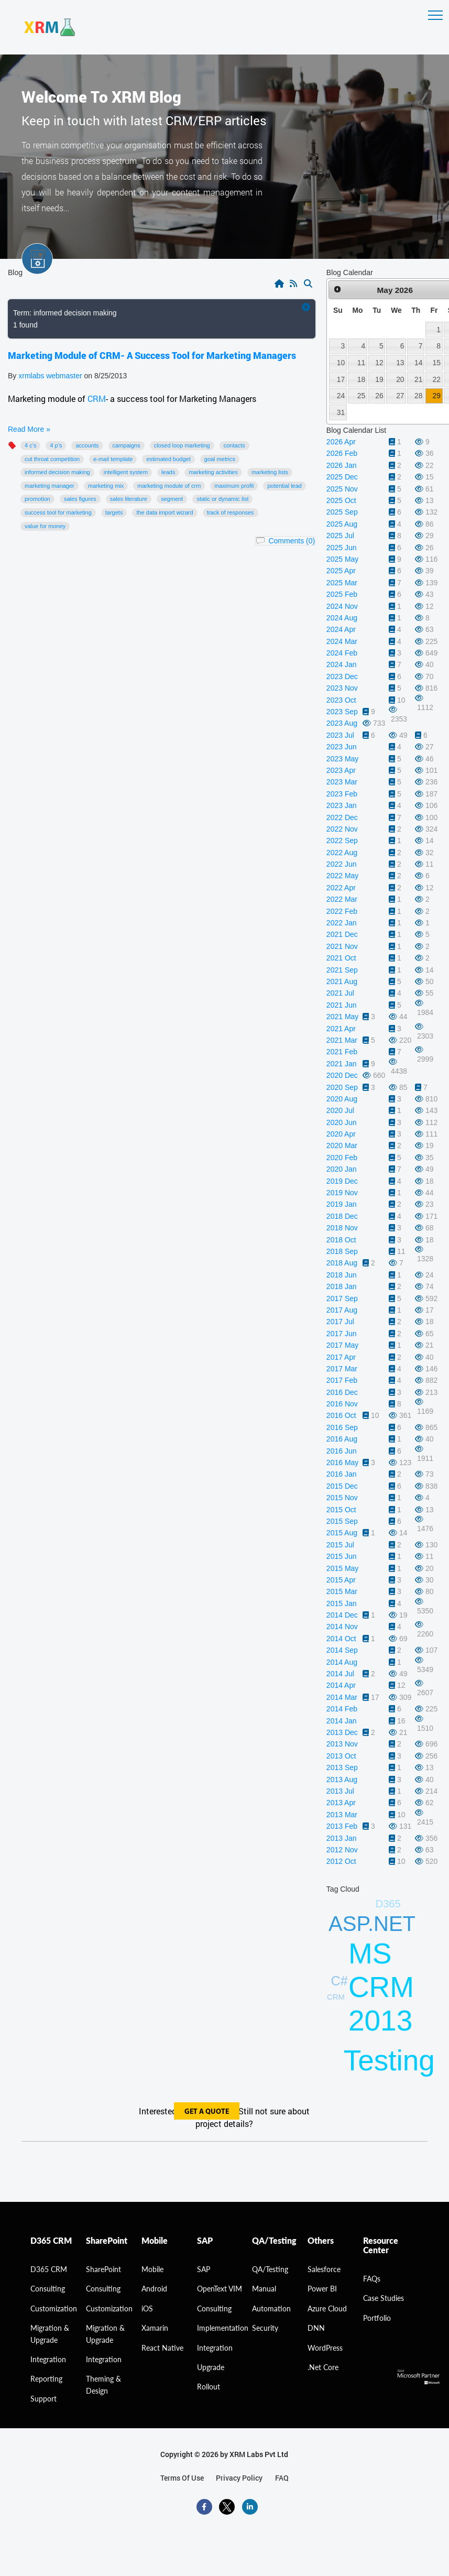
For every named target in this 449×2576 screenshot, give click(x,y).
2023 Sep (342, 711)
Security (265, 2327)
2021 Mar (341, 1040)
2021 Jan (341, 1064)
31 (341, 412)
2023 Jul (340, 735)
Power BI (322, 2288)
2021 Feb (341, 1051)
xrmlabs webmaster (51, 376)
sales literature (129, 499)
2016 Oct (341, 1415)
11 (361, 362)
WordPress (325, 2347)
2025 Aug (341, 524)
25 (361, 395)
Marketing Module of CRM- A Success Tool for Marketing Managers (152, 355)
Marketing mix (106, 486)
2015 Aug (341, 1533)
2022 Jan (341, 923)
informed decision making (57, 472)
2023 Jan (341, 805)
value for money (45, 526)
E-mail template (113, 459)
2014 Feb (341, 1709)
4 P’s (56, 445)
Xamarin (154, 2327)
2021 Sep (342, 970)
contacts (234, 445)
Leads (168, 472)
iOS (147, 2308)
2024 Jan (341, 664)
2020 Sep (342, 1087)
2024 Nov (342, 606)
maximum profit (234, 486)
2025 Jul (340, 535)
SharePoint (103, 2269)
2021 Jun (341, 1005)
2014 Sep (342, 1650)
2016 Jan (341, 1474)
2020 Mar (341, 1145)
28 (418, 395)
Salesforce (324, 2269)
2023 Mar (341, 782)
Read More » (29, 429)
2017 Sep (342, 1298)
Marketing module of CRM (169, 486)
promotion (37, 499)
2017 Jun (341, 1333)
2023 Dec (342, 676)
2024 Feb (341, 653)
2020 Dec (342, 1075)
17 (341, 379)
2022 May (342, 875)
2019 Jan (341, 1204)
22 (436, 379)
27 (400, 395)
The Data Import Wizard (164, 512)
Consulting (103, 2288)
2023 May (342, 759)
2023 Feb (341, 794)
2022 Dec (342, 817)
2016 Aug (341, 1439)
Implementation (222, 2327)
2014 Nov (342, 1626)
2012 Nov (342, 1850)
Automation (271, 2308)
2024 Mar (341, 641)
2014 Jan (341, 1721)
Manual (264, 2288)
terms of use (182, 2478)
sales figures (80, 499)
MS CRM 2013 (381, 1987)
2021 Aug (341, 981)
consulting (47, 2288)
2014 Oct (341, 1638)
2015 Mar (341, 1591)
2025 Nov (342, 489)
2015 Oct (341, 1509)
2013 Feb (341, 1826)
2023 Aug (341, 723)
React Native (162, 2347)
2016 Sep (342, 1427)
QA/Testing (270, 2269)
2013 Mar (341, 1814)
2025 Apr (341, 570)
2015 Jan (341, 1603)
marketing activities (213, 472)
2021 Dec (342, 934)
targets (114, 512)
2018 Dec (342, 1216)
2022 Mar (341, 899)
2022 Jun (341, 864)
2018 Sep (342, 1251)
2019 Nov (342, 1192)
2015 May (342, 1568)
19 (379, 379)
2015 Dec (342, 1486)
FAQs (371, 2278)
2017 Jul (340, 1321)
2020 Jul (340, 1110)
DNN (316, 2327)
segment (172, 499)
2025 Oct (341, 500)
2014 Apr (341, 1685)
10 (341, 362)
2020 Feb (341, 1157)
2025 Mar (341, 582)
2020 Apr (341, 1134)
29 (436, 395)
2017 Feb (341, 1380)
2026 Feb (341, 453)
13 (400, 362)
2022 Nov (342, 829)
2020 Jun (341, 1122)
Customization (53, 2308)
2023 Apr (341, 770)
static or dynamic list (222, 499)
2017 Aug (341, 1310)
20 (400, 379)
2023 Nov (342, 688)
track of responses (230, 512)
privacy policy (239, 2478)
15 (436, 362)
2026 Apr (341, 442)
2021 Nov (342, 946)
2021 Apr (341, 1028)
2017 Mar (341, 1369)
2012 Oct (341, 1861)
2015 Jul (340, 1545)
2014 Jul (340, 1673)
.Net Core (323, 2367)
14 (418, 362)
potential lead (284, 486)
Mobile (152, 2269)
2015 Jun (341, 1556)
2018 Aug (341, 1263)
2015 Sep (342, 1521)
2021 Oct (341, 958)
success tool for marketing (58, 512)
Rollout (208, 2386)
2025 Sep (342, 512)
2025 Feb (341, 594)
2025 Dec (342, 477)
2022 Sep (342, 840)
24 (341, 395)
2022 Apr (341, 887)
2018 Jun (341, 1275)
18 (361, 379)
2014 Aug (341, 1662)
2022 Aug (341, 852)
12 (379, 362)
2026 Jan (341, 465)
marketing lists (269, 472)
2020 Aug (341, 1099)
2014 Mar (341, 1697)
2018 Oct (341, 1240)
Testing (389, 2060)
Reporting (46, 2378)
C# (339, 1980)
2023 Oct (341, 700)
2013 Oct (341, 1756)
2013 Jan (341, 1838)
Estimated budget (168, 459)
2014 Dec (342, 1615)
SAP (203, 2269)
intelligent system (126, 472)
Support (43, 2398)
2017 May (342, 1345)
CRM (96, 398)
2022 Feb (341, 911)
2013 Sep (342, 1767)
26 (379, 395)
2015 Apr (341, 1580)
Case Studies (383, 2298)
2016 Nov (342, 1404)
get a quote (206, 2112)
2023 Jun (341, 747)
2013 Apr (341, 1802)
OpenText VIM (219, 2288)
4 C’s (30, 445)
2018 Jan (341, 1286)
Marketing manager (49, 486)
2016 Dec (342, 1392)
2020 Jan (341, 1169)
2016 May (342, 1462)
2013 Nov (342, 1744)
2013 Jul (340, 1791)
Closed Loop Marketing (182, 445)
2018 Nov (342, 1228)
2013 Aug (341, 1779)
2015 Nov (342, 1497)
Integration (48, 2359)
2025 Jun (341, 547)
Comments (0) (291, 541)
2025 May (342, 559)
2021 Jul (340, 993)
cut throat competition (52, 459)
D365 (388, 1903)
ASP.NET (371, 1923)
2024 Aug (341, 618)
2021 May (342, 1016)
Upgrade (210, 2367)
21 (418, 379)
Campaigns (126, 445)
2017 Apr (341, 1357)
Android (154, 2288)
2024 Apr (341, 629)
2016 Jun (341, 1451)
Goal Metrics (219, 459)
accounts (86, 445)
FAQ (282, 2478)
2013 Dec (342, 1732)
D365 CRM (48, 2269)
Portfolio (377, 2317)
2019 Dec (342, 1181)
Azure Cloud (327, 2308)
